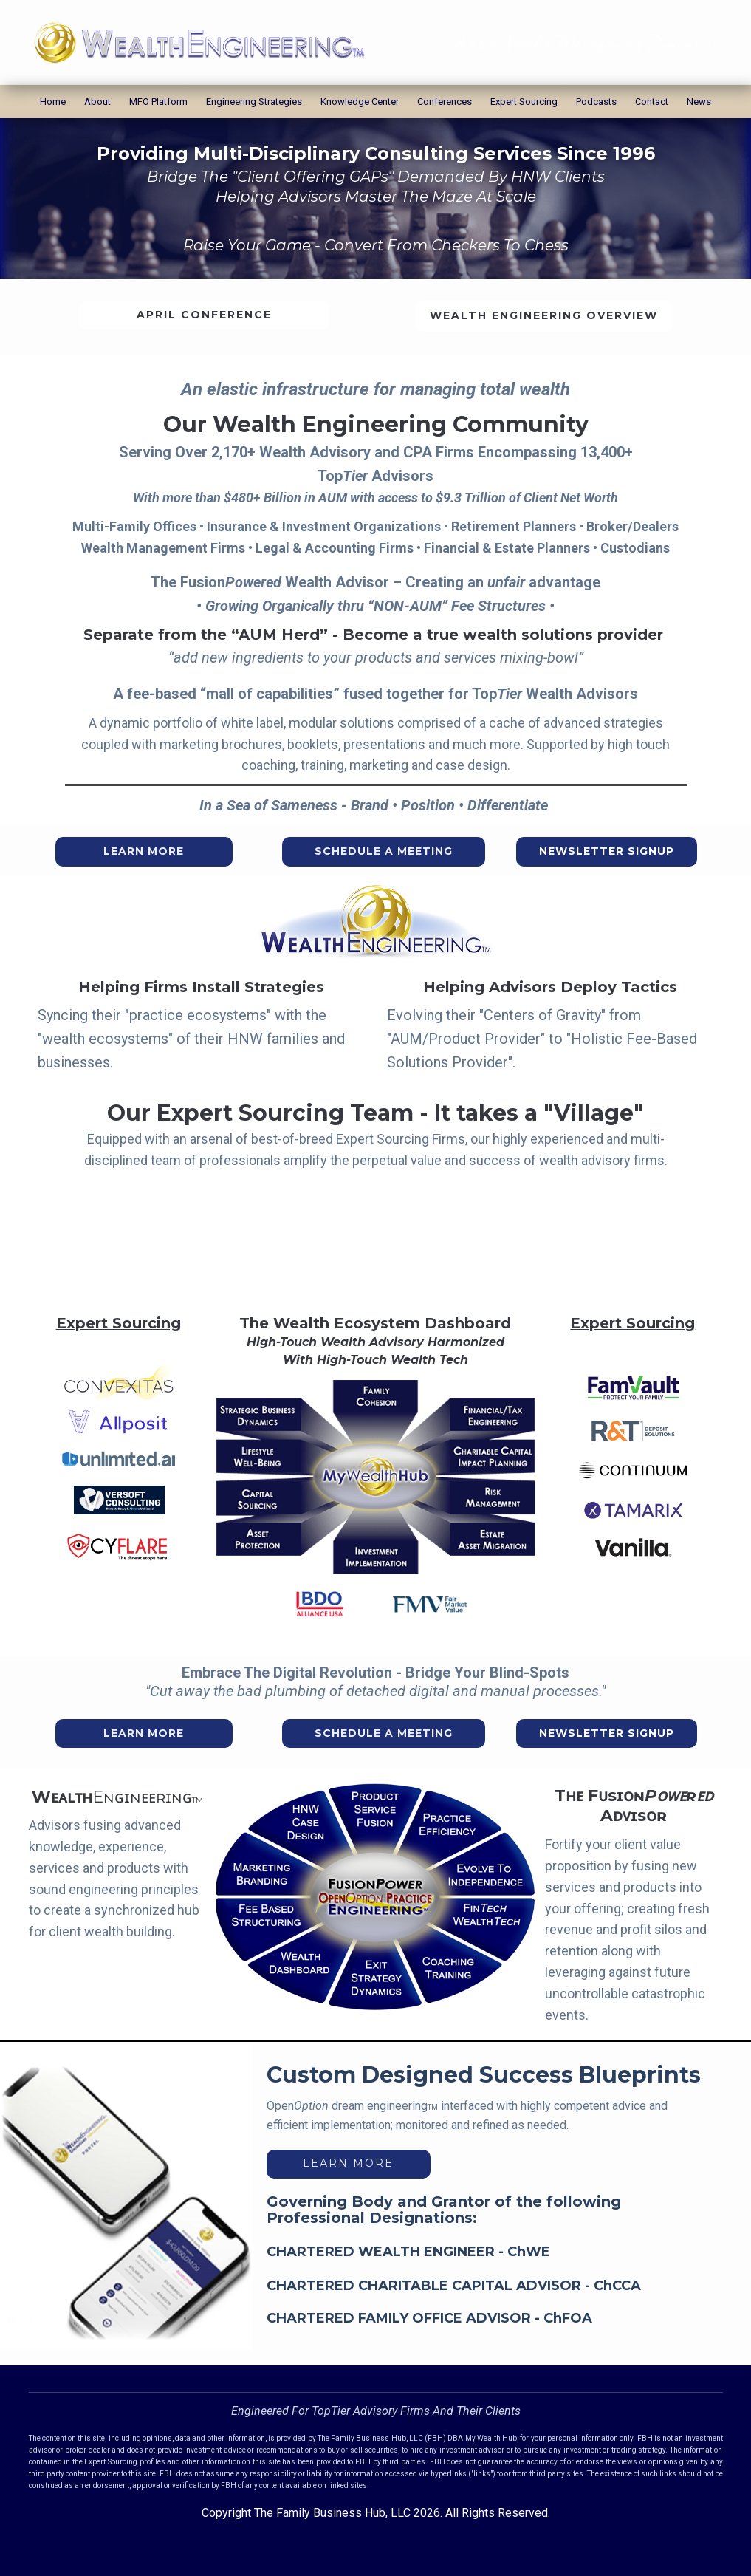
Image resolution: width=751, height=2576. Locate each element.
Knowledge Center (359, 101)
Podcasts (596, 101)
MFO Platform (158, 101)
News (699, 101)
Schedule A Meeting (384, 851)
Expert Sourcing (524, 101)
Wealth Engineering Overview (544, 315)
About (97, 101)
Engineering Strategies (254, 101)
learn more (348, 2163)
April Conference (204, 314)
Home (53, 101)
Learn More (143, 851)
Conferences (444, 101)
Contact (651, 101)
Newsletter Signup (606, 851)
